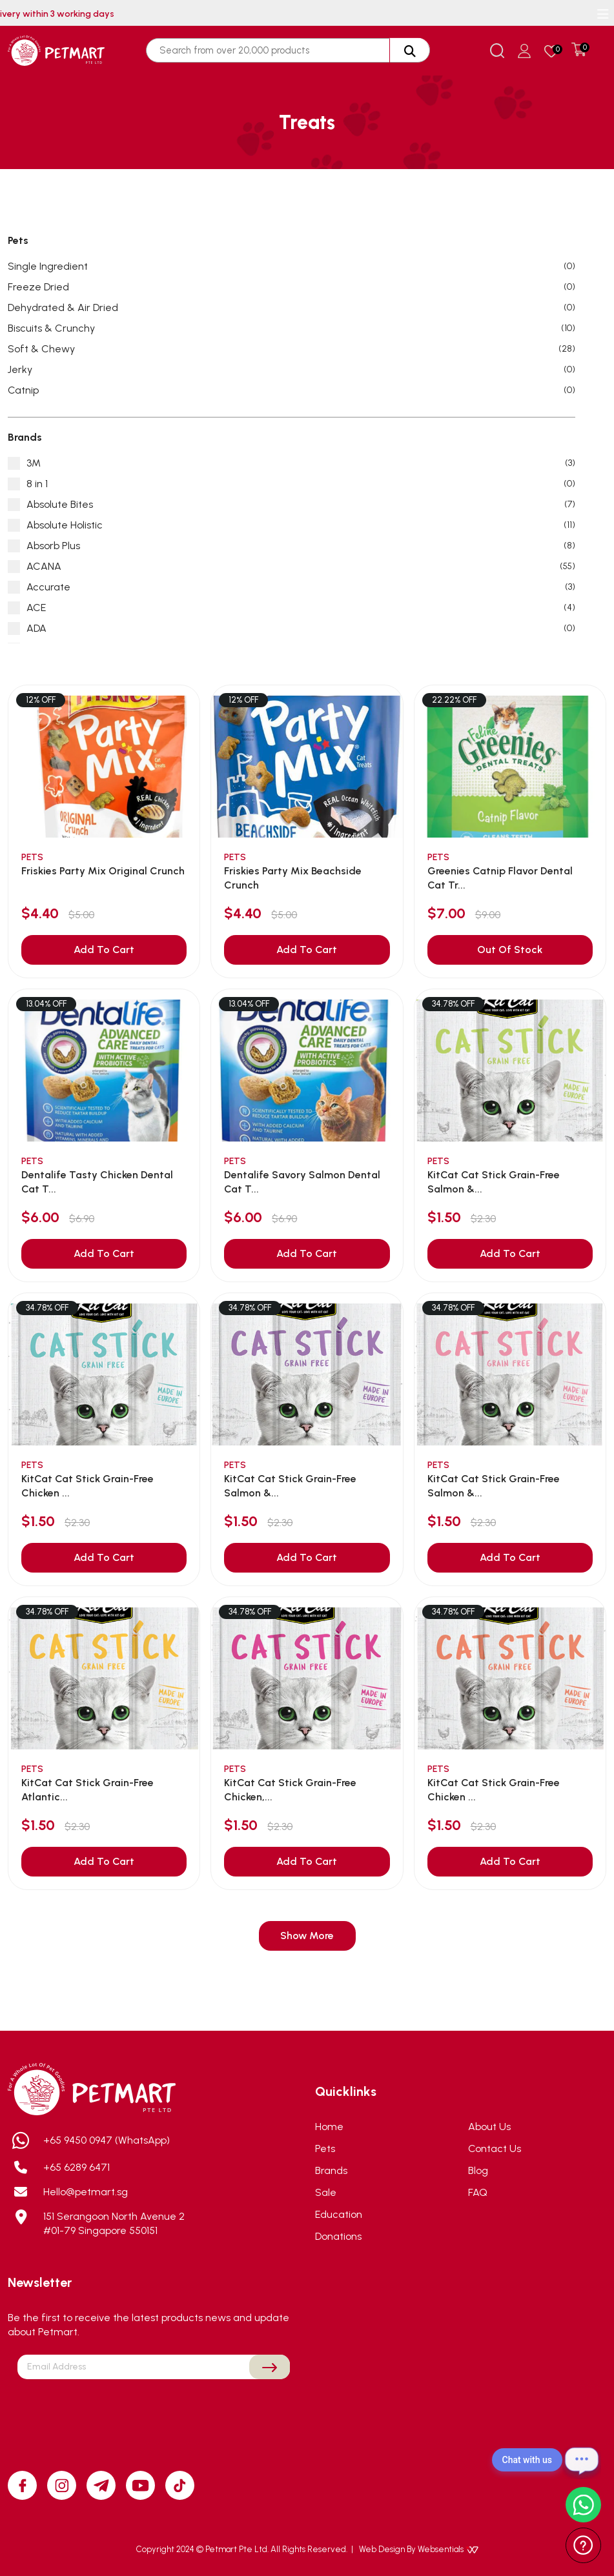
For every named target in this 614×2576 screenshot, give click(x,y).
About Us (489, 2126)
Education (338, 2214)
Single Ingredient (291, 266)
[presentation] (153, 2409)
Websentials (448, 2549)
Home (329, 2126)
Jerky (291, 370)
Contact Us (494, 2148)
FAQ (477, 2192)
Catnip (291, 390)
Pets (325, 2148)
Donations (338, 2236)
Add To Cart (104, 949)
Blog (478, 2170)
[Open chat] (581, 2459)
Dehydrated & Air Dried (291, 308)
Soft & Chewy (291, 349)
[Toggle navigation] (603, 14)
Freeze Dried (291, 287)
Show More (307, 1935)
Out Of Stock (509, 949)
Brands (331, 2170)
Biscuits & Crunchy (291, 328)
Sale (325, 2192)
